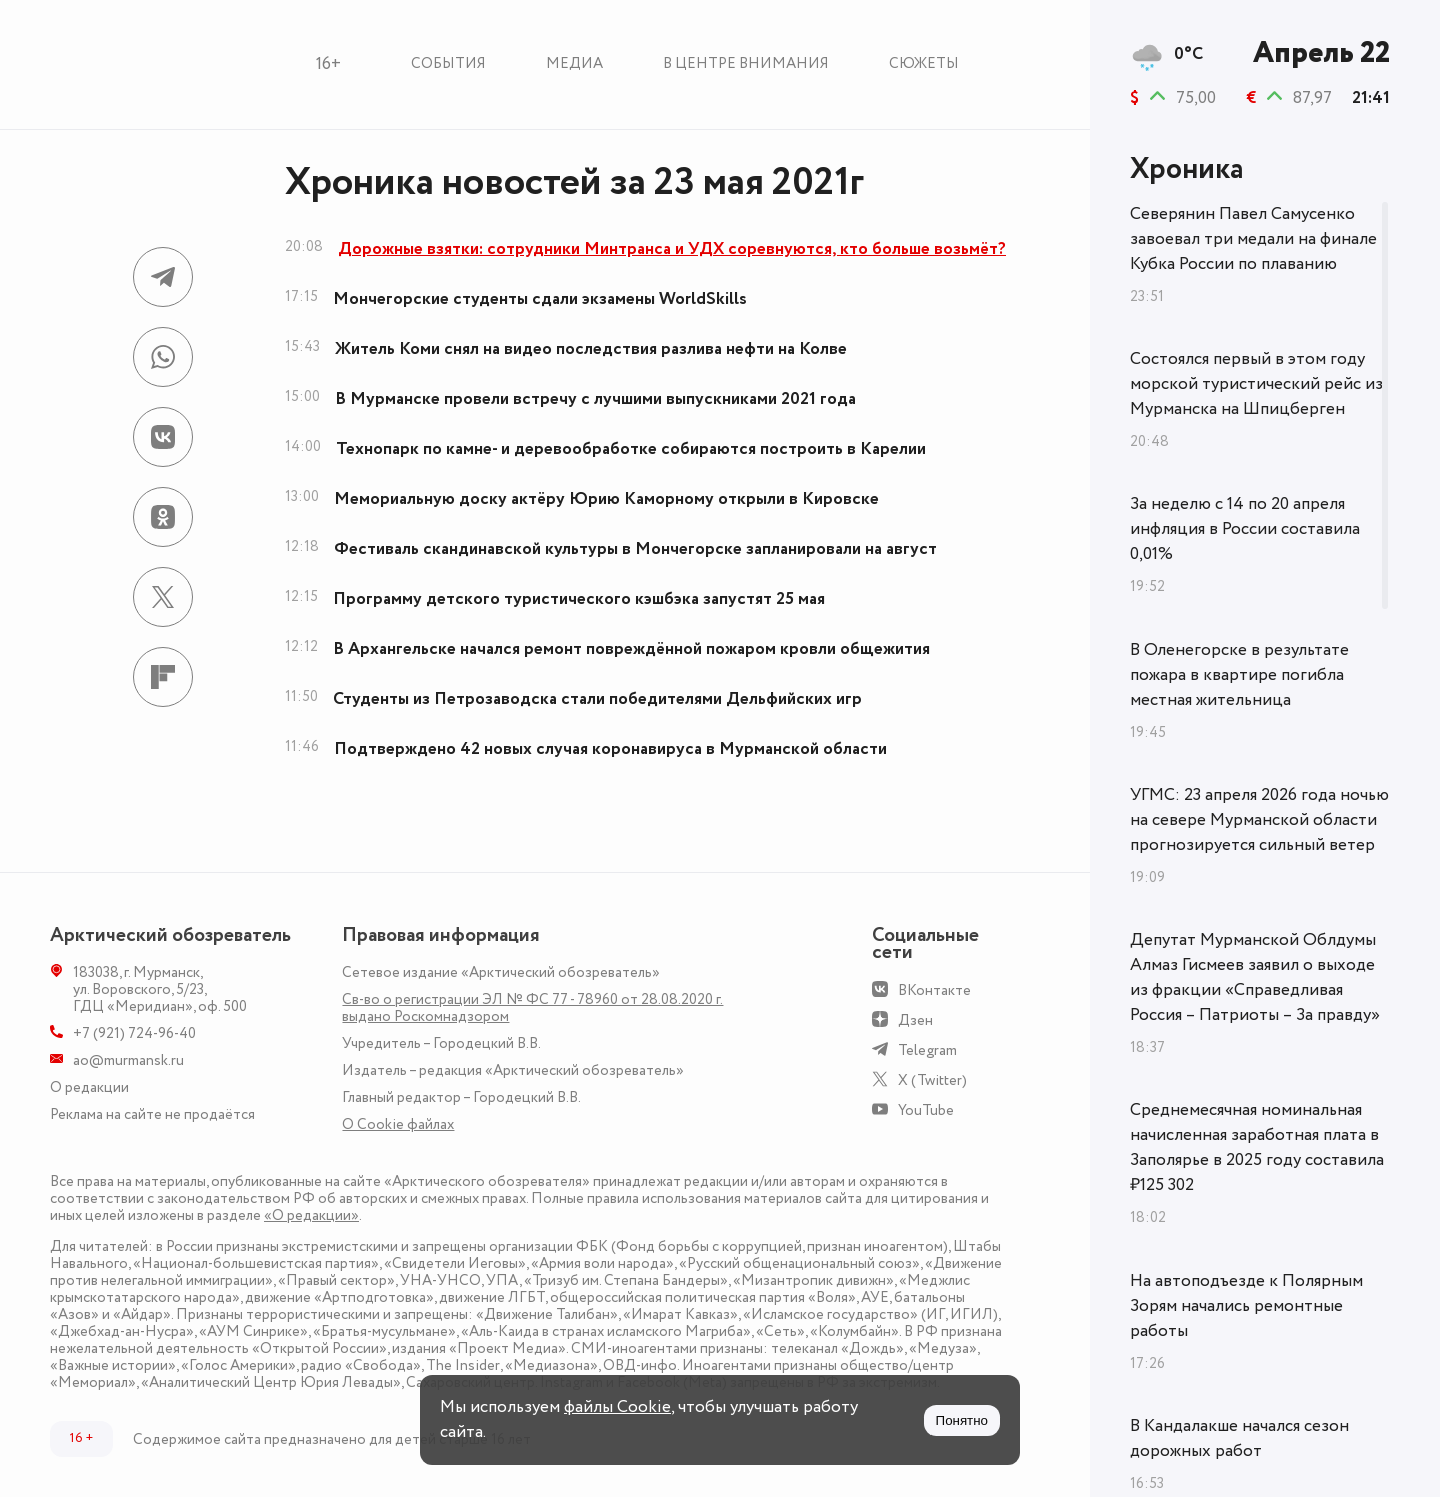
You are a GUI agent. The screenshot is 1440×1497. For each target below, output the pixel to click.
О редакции (89, 1087)
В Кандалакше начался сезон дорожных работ (1239, 1438)
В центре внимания (746, 63)
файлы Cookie (617, 1407)
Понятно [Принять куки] (962, 1420)
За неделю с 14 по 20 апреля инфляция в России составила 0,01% (1245, 529)
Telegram (927, 1050)
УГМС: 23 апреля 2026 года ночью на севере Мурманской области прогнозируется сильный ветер (1259, 820)
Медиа (574, 63)
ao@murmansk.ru (128, 1060)
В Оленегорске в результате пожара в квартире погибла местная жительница (1239, 675)
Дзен (915, 1020)
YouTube (926, 1110)
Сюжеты (924, 63)
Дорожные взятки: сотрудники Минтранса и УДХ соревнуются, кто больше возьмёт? (672, 249)
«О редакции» (311, 1215)
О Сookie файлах (398, 1124)
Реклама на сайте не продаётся (152, 1114)
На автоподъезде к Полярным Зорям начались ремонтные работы (1246, 1306)
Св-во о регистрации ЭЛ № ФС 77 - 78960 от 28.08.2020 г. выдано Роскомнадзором (532, 1008)
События (448, 63)
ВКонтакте (934, 990)
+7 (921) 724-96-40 (134, 1033)
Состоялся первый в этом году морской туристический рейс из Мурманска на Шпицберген (1256, 384)
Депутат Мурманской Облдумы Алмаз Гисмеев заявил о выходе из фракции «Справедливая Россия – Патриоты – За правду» (1255, 977)
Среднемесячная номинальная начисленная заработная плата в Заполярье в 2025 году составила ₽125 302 (1257, 1147)
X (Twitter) (932, 1080)
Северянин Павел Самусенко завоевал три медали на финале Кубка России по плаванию (1253, 239)
